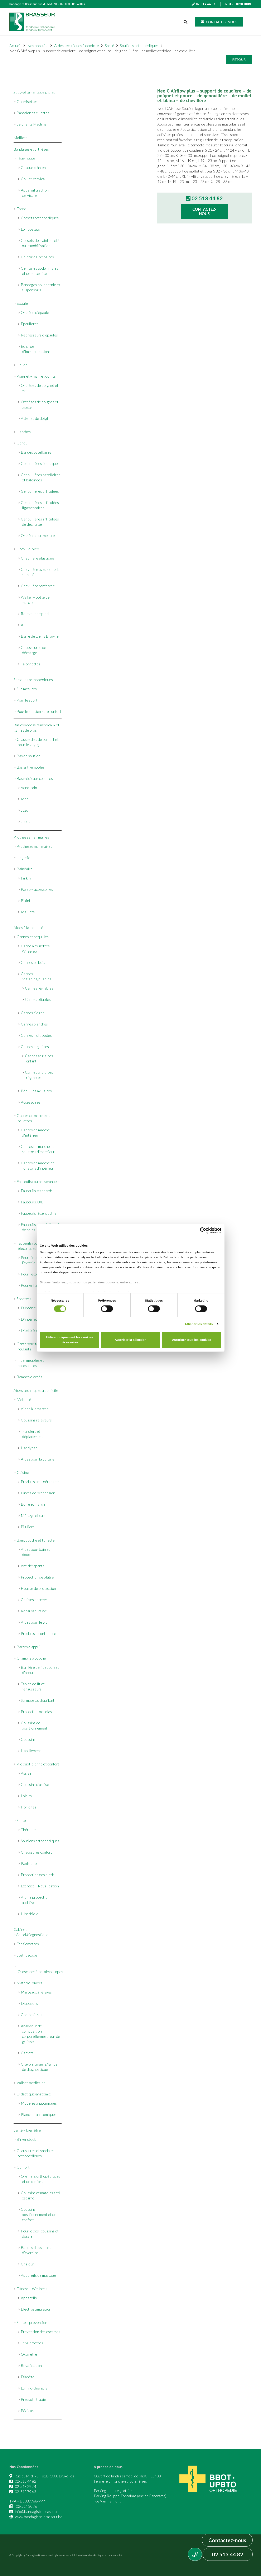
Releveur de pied (35, 613)
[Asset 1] (32, 22)
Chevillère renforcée (38, 586)
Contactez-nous (227, 2540)
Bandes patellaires (36, 452)
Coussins (28, 1739)
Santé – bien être (27, 2130)
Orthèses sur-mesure (38, 535)
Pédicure (28, 2410)
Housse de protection (38, 1588)
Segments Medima (32, 124)
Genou (22, 443)
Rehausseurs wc (34, 1611)
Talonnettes (30, 664)
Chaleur (27, 2264)
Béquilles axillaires (36, 1091)
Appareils (29, 2298)
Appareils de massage (38, 2275)
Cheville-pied (28, 549)
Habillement (31, 1750)
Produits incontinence (38, 1633)
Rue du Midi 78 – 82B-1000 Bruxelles (44, 2476)
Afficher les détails (199, 1324)
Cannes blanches (34, 1024)
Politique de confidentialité (108, 2555)
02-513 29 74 (25, 2486)
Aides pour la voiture (37, 1459)
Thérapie (28, 1829)
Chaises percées (34, 1599)
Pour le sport (27, 700)
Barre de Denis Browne (40, 636)
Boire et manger (34, 1504)
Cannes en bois (33, 962)
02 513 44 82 (227, 2554)
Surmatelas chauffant (37, 1700)
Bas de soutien (28, 756)
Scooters (24, 1298)
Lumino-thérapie (34, 2388)
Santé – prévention (32, 2322)
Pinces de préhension (38, 1493)
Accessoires (30, 1102)
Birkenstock (26, 2139)
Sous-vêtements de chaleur (35, 92)
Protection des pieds (37, 1874)
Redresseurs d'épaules (39, 335)
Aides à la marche (35, 1408)
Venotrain (29, 787)
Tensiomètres (28, 1944)
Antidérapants (32, 1565)
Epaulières (29, 323)
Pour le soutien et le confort (39, 711)
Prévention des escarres (40, 2331)
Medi (25, 799)
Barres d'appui (28, 1647)
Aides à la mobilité (28, 927)
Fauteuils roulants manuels (38, 1181)
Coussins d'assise (35, 1784)
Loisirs (26, 1795)
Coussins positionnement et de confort (38, 2214)
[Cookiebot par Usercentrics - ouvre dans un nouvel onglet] (203, 1230)
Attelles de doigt (34, 418)
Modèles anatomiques (39, 2103)
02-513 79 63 (25, 2491)
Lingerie (23, 857)
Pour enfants (31, 1285)
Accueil (15, 45)
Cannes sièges (32, 1012)
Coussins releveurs (36, 1420)
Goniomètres (31, 2014)
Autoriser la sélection (130, 1340)
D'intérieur (30, 1308)
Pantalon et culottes (33, 112)
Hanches (24, 431)
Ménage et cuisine (35, 1515)
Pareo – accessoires (37, 889)
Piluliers (27, 1526)
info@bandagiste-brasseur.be (39, 2511)
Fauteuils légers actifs (39, 1213)
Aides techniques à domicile (76, 45)
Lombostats (30, 229)
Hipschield (29, 1913)
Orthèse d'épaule (35, 312)
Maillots (20, 137)
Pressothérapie (33, 2399)
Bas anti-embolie (30, 767)
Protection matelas (36, 1711)
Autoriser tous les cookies (191, 1340)
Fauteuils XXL (32, 1202)
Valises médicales (31, 2082)
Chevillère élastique (37, 558)
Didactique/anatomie (34, 2094)
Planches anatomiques (39, 2114)
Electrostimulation (36, 2309)
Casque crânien (33, 167)
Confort (23, 2167)
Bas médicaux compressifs (37, 778)
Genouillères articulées (40, 491)
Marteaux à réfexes (36, 1992)
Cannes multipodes (36, 1035)
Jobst (25, 821)
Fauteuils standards (37, 1190)
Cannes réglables (39, 988)
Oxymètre (29, 2354)
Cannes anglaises (35, 1046)
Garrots (27, 2053)
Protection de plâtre (37, 1577)
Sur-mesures (27, 689)
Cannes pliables (38, 999)
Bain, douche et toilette (36, 1540)
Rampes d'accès (29, 1376)
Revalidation (31, 2365)
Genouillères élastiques (40, 463)
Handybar (29, 1447)
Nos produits (37, 45)
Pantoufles (29, 1863)
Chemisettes (27, 101)
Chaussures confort (36, 1852)
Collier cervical (33, 178)
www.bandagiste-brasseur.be (38, 2516)
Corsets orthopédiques (40, 218)
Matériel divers (29, 1983)
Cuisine (23, 1472)
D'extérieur (30, 1330)
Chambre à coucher (32, 1658)
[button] (186, 22)
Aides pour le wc (34, 1622)
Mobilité (24, 1399)
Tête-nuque (26, 158)
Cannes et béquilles (33, 936)
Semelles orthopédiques (33, 679)
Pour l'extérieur (33, 1274)
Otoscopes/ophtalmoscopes (40, 1971)
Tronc (21, 208)
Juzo (24, 810)
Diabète (27, 2376)
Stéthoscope (27, 1955)
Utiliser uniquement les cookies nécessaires (69, 1340)
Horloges (28, 1807)
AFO (24, 625)
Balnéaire (25, 869)
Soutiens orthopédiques (139, 45)
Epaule (22, 303)
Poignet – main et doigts (36, 376)
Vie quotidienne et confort (38, 1764)
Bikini (25, 900)
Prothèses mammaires (31, 837)
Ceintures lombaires (37, 257)
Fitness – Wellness (32, 2288)
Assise (26, 1773)
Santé (109, 45)
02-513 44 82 (25, 2481)
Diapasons (29, 2003)
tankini (26, 878)
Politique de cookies (82, 2555)
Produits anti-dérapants (40, 1481)
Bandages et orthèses (31, 149)
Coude (22, 365)
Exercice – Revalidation (40, 1886)
